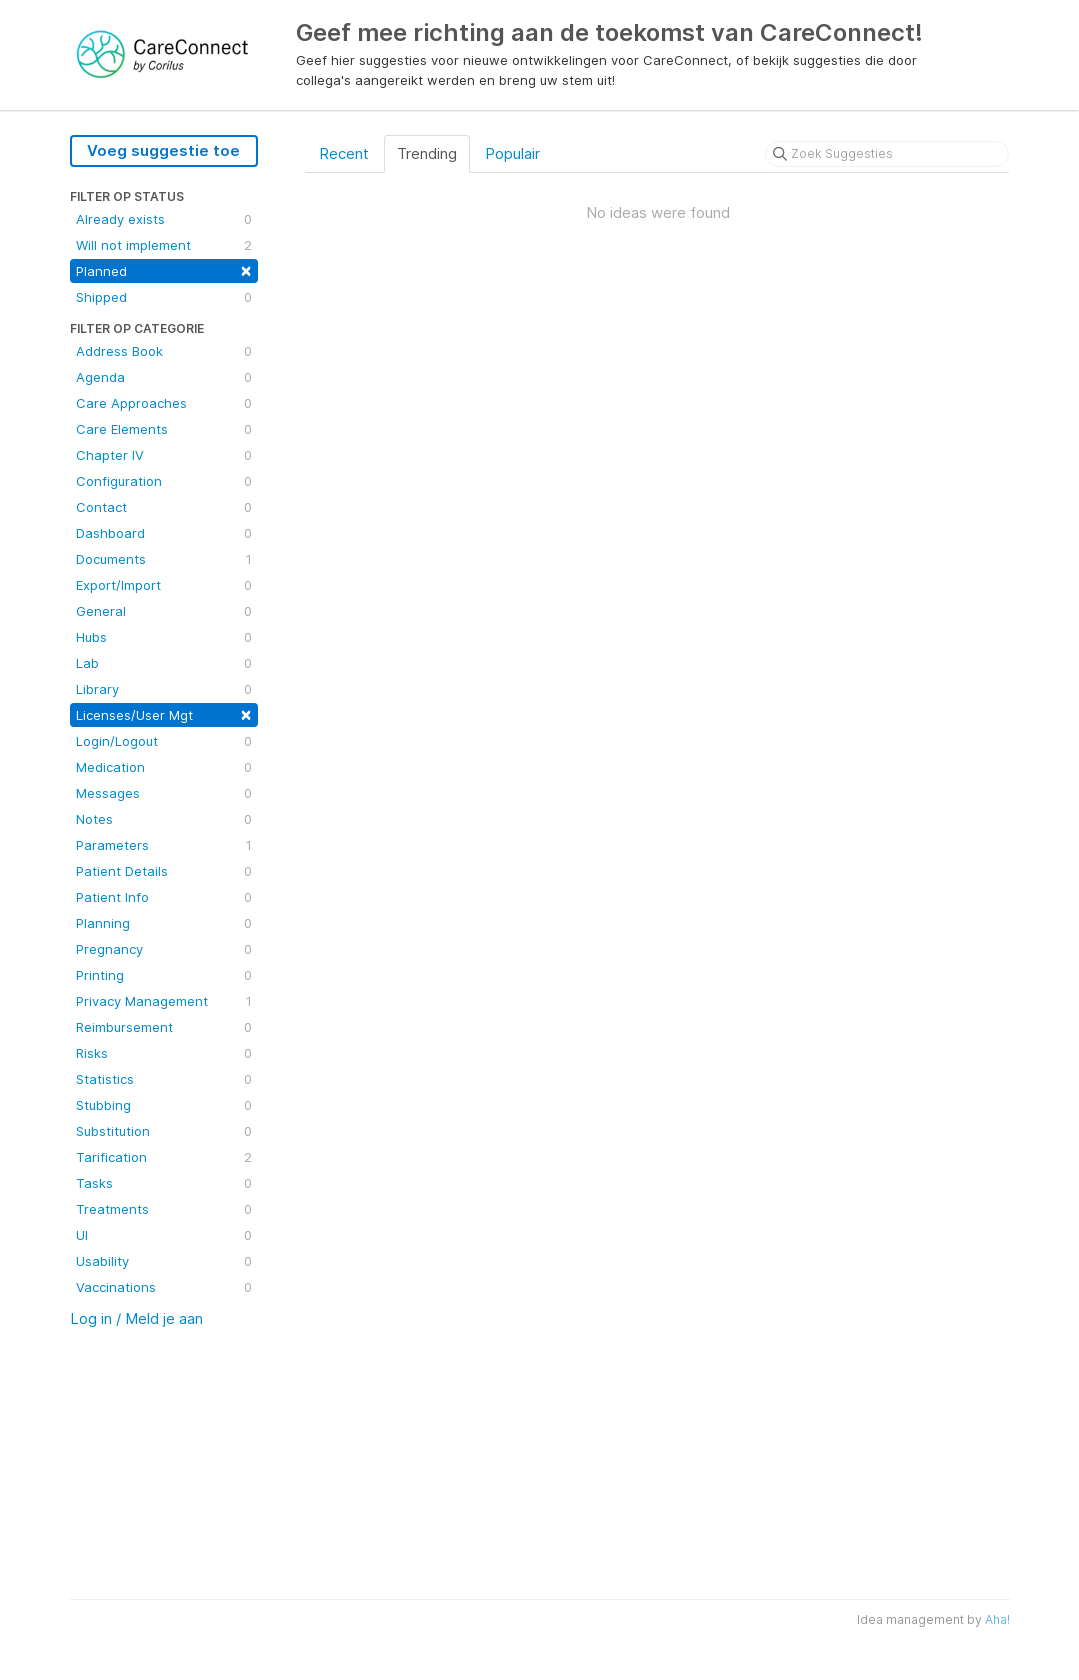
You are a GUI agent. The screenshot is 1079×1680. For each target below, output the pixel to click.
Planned (164, 269)
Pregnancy (164, 949)
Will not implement (164, 245)
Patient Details (164, 871)
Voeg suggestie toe (163, 150)
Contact (164, 507)
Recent (344, 153)
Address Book (164, 351)
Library (164, 689)
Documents (164, 559)
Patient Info (164, 897)
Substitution (164, 1131)
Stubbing (164, 1105)
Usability (164, 1261)
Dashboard (164, 533)
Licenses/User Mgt (164, 713)
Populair (512, 153)
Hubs (164, 637)
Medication (164, 767)
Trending (427, 153)
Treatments (164, 1209)
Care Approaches (164, 403)
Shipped (164, 297)
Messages (164, 793)
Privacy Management (164, 1001)
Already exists (164, 219)
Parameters (164, 845)
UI (164, 1235)
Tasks (164, 1183)
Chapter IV (164, 455)
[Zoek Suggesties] (887, 154)
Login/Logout (164, 741)
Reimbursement (164, 1027)
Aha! (997, 1619)
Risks (164, 1053)
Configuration (164, 481)
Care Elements (164, 429)
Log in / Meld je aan (136, 1318)
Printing (164, 975)
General (164, 611)
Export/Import (164, 585)
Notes (164, 819)
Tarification (164, 1157)
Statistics (164, 1079)
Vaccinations (164, 1287)
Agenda (164, 377)
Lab (164, 663)
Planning (164, 923)
